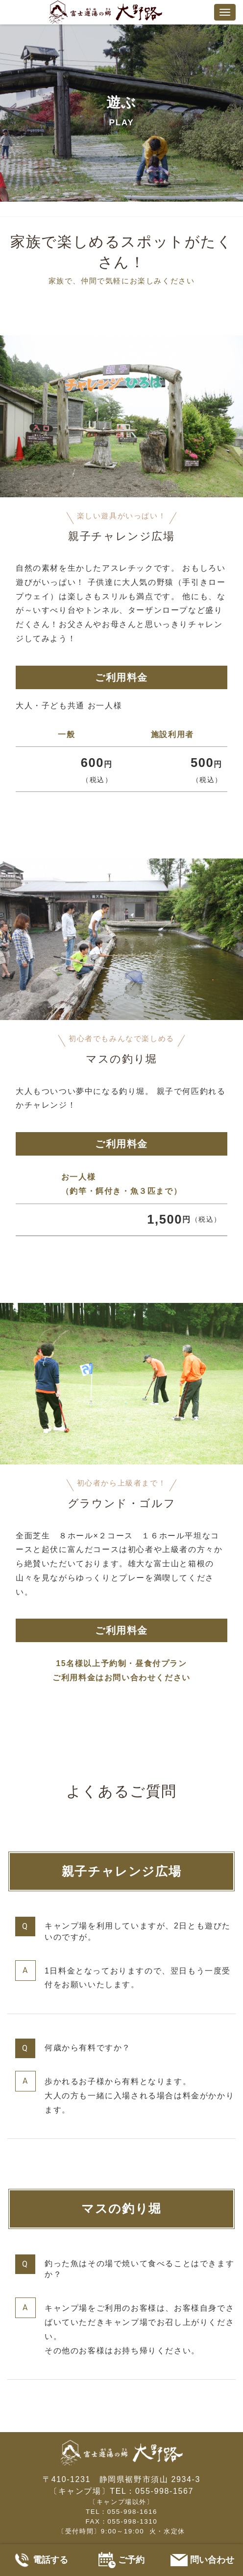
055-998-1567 (164, 2491)
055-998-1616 (132, 2511)
